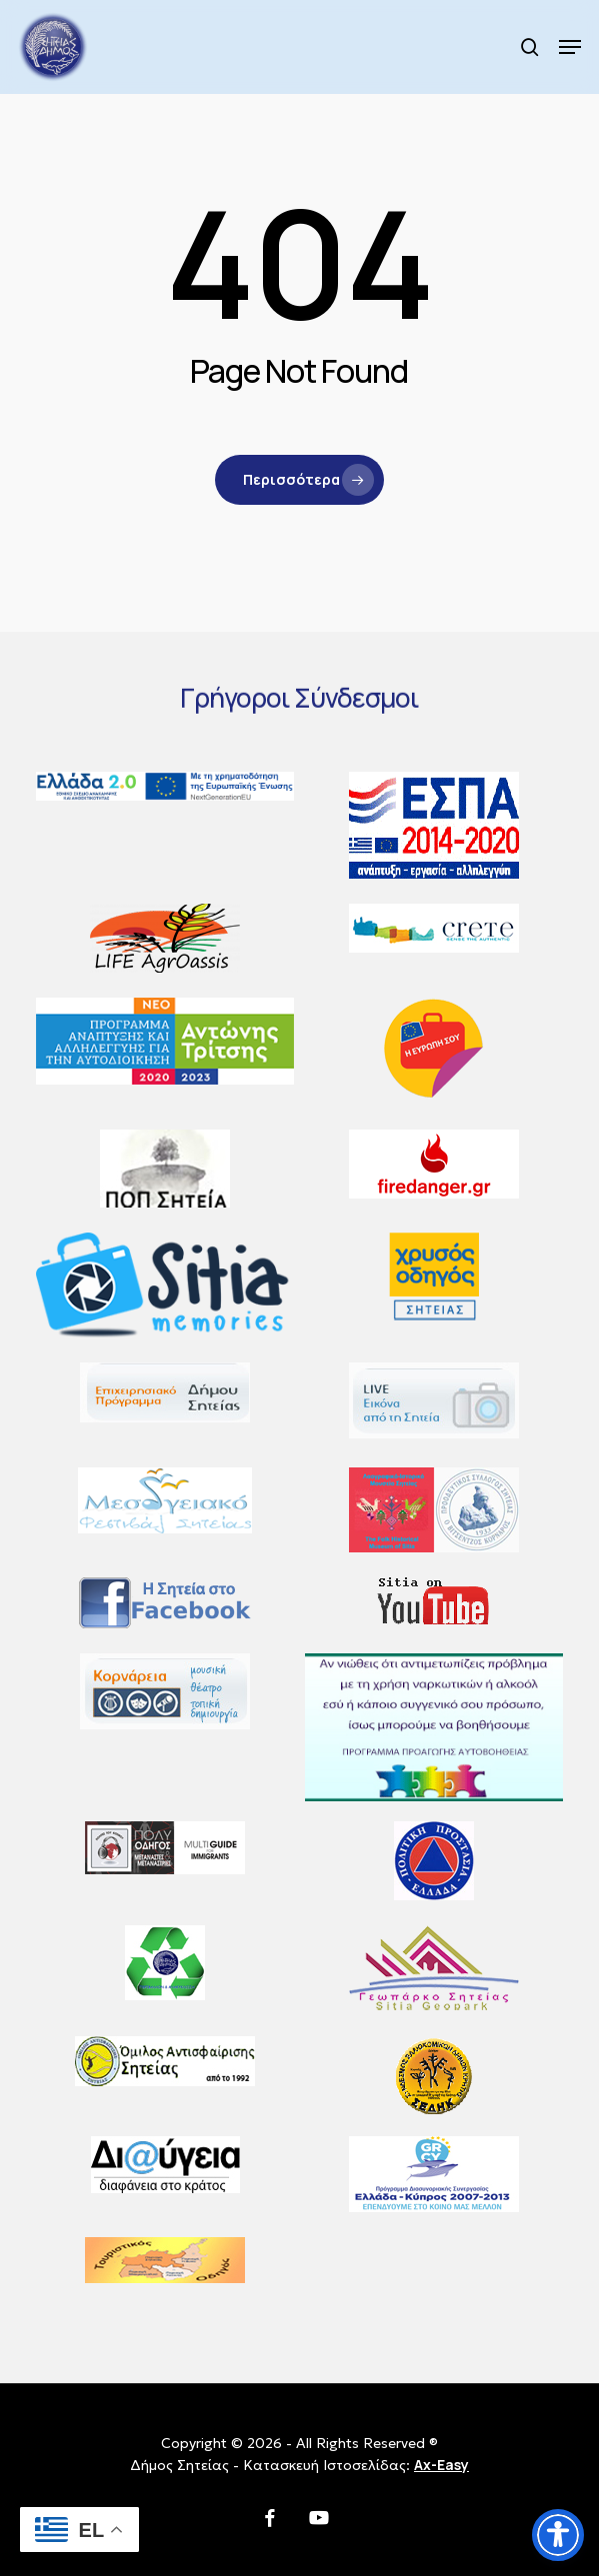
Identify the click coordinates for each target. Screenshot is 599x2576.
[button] (570, 47)
